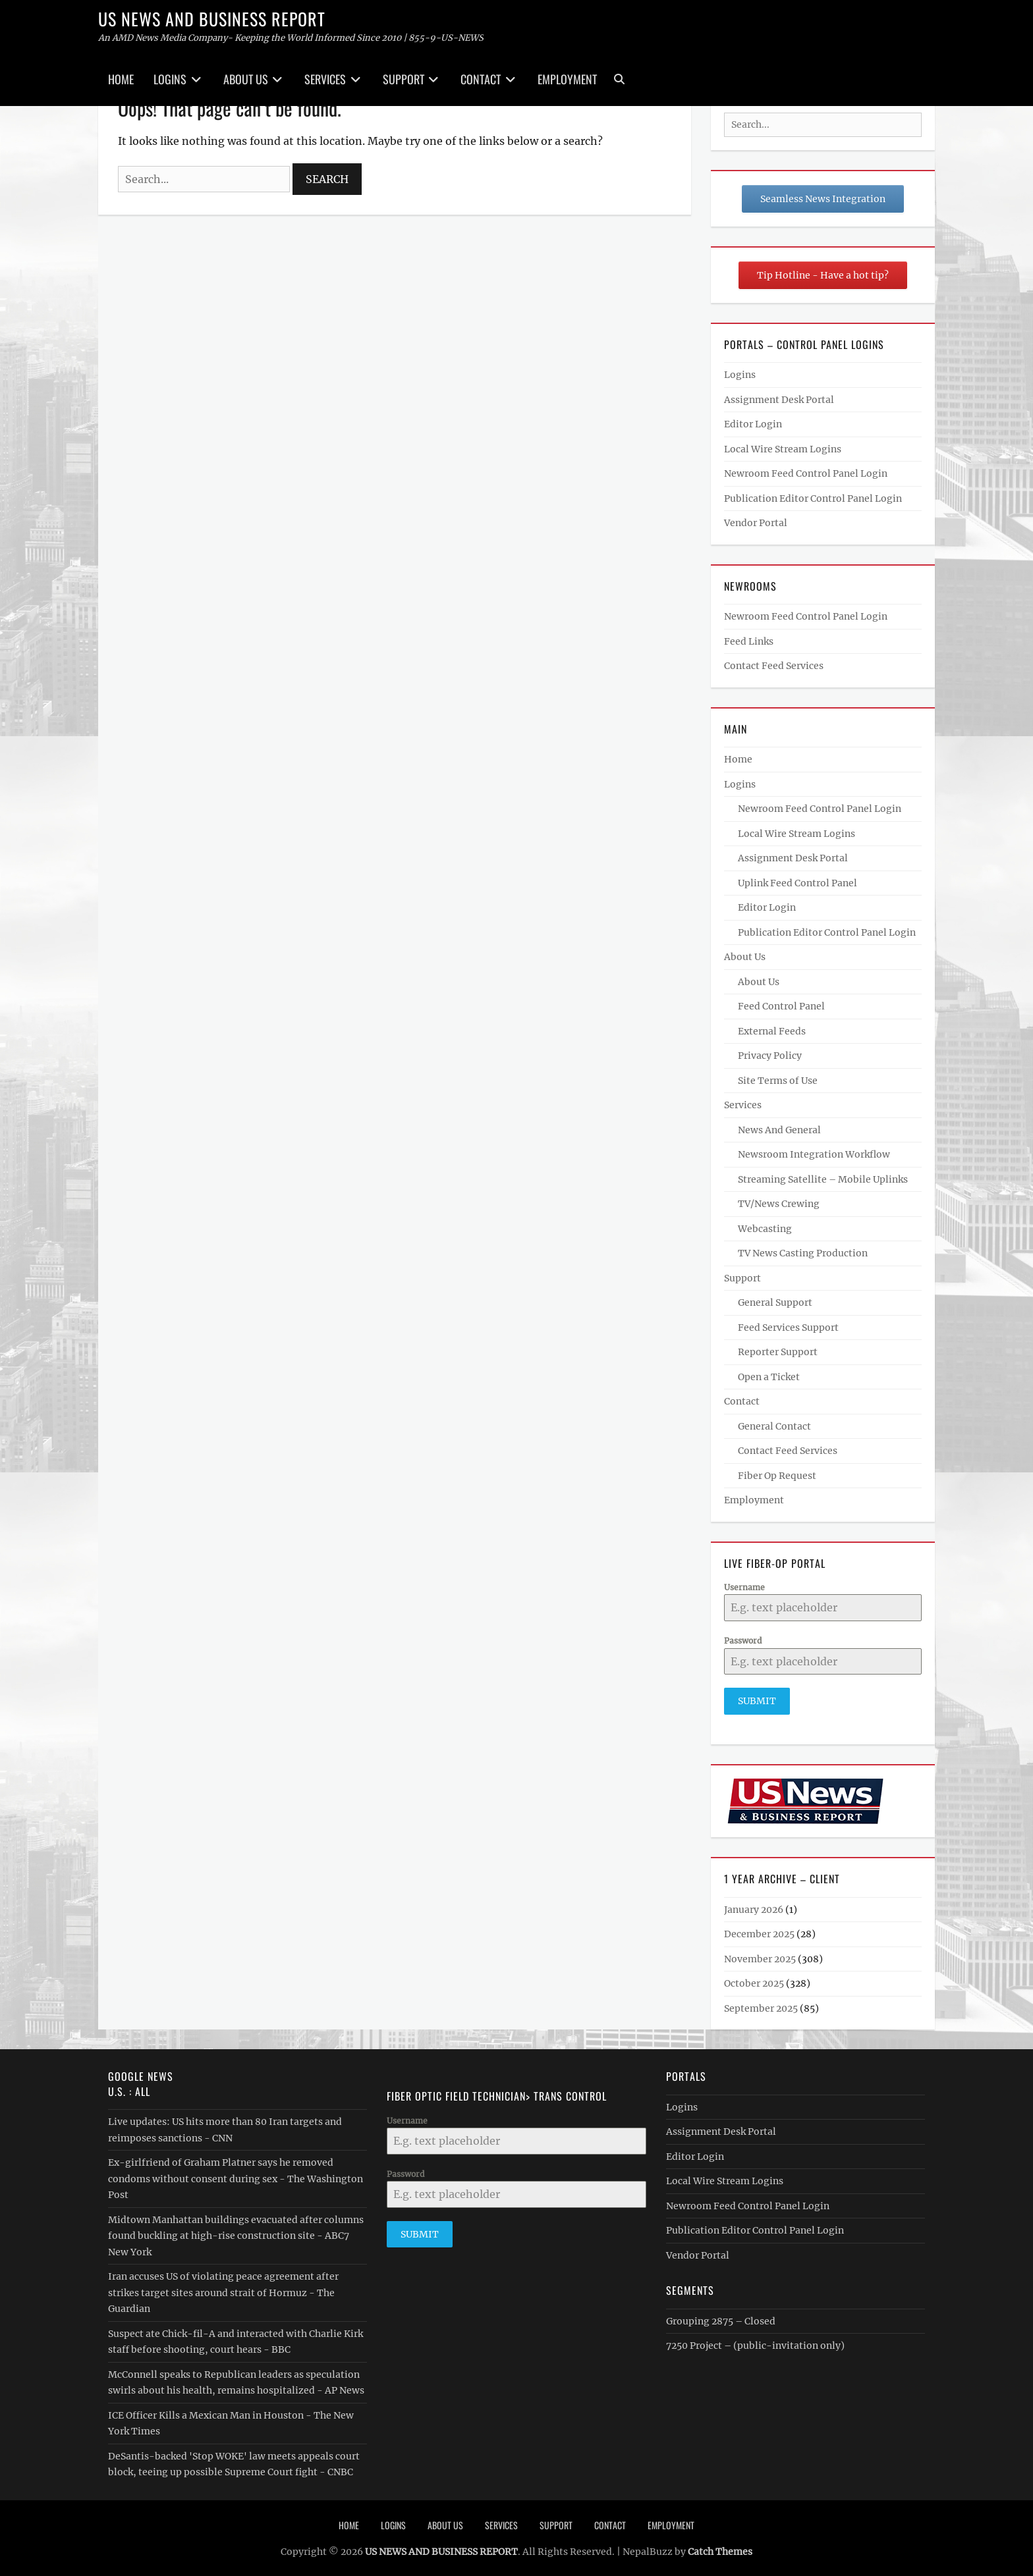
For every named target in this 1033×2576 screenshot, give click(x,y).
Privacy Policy (770, 1055)
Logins (170, 79)
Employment (567, 79)
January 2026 (753, 1906)
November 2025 (760, 1955)
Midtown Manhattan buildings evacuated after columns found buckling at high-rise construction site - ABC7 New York (236, 2232)
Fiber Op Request (777, 1476)
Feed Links (748, 641)
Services (325, 79)
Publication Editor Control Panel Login (813, 498)
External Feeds (772, 1031)
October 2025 (754, 1980)
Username (744, 1587)
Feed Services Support (788, 1327)
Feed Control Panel (781, 1006)
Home (121, 79)
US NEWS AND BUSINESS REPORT (211, 19)
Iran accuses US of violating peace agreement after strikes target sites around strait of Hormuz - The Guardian (223, 2289)
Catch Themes (720, 2548)
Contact (481, 79)
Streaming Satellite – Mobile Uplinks (823, 1179)
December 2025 (759, 1931)
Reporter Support (778, 1352)
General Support (775, 1302)
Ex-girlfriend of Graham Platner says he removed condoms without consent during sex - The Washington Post (235, 2175)
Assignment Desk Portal (779, 400)
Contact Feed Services (774, 666)
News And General (779, 1130)
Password (743, 1641)
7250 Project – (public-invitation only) (755, 2342)
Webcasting (765, 1229)
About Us (245, 79)
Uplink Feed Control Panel (797, 883)
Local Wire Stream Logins (782, 449)
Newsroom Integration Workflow (814, 1154)
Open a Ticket (769, 1377)
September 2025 (761, 2004)
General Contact (774, 1426)
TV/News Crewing (779, 1204)
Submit (757, 1701)
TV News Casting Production (803, 1253)
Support (403, 79)
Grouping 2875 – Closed (720, 2317)
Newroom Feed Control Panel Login (805, 473)
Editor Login (753, 424)
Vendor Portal (755, 523)
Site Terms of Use (778, 1081)
